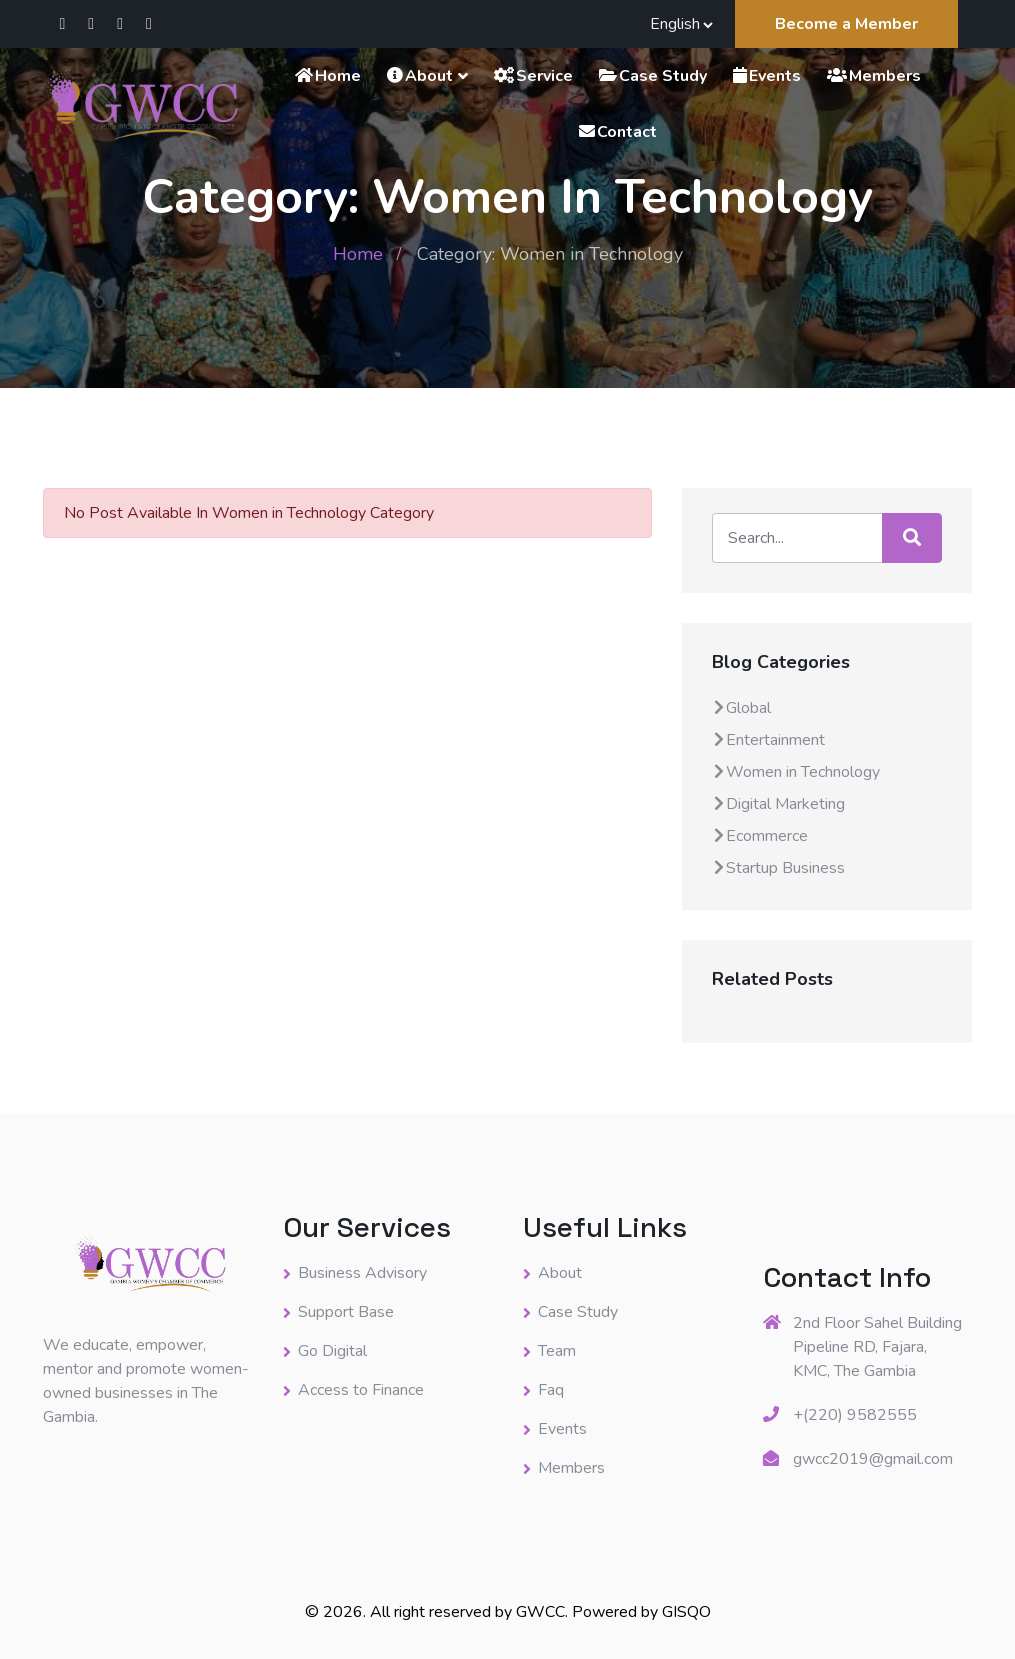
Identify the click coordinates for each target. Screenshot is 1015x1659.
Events (766, 76)
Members (873, 76)
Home (327, 76)
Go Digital (332, 1351)
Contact (617, 132)
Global (741, 708)
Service (532, 76)
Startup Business (778, 868)
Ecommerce (760, 836)
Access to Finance (361, 1390)
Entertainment (768, 740)
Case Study (652, 76)
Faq (551, 1390)
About (419, 76)
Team (557, 1351)
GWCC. (544, 1612)
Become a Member (846, 24)
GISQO (686, 1612)
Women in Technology (796, 772)
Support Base (346, 1312)
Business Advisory (362, 1273)
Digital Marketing (778, 804)
